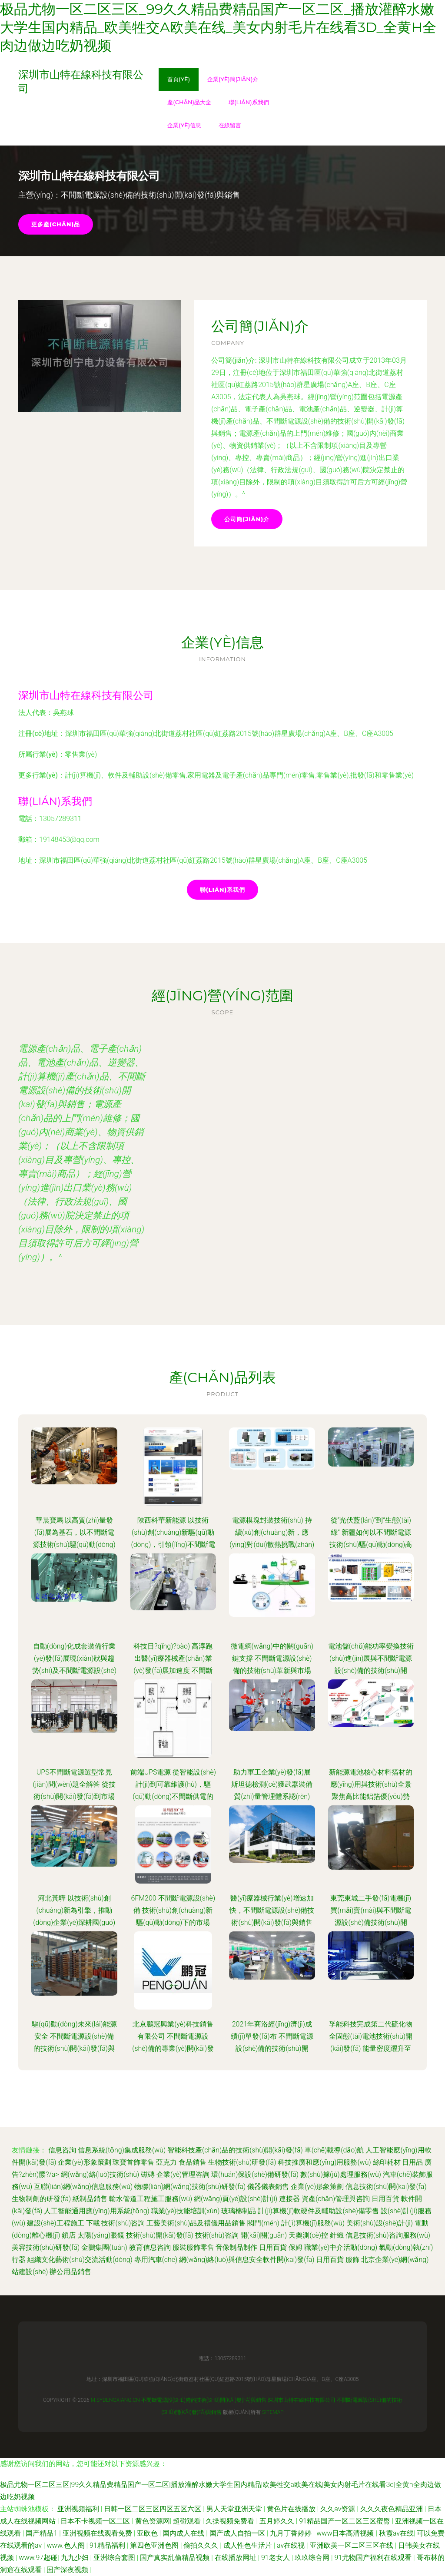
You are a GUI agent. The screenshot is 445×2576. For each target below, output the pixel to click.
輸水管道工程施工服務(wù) (150, 2199)
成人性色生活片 (248, 2545)
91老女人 (276, 2557)
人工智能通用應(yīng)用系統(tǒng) (96, 2211)
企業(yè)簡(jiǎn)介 (232, 79)
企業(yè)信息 (184, 125)
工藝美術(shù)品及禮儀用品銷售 (196, 2223)
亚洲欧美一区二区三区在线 (352, 2545)
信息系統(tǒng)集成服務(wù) (122, 2150)
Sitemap (273, 2412)
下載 (93, 2223)
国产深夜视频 (68, 2570)
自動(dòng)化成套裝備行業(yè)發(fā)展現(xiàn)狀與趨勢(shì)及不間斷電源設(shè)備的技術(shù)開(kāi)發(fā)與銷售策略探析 (74, 1670)
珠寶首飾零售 (133, 2162)
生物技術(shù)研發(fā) (242, 2162)
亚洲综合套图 (115, 2557)
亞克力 (166, 2162)
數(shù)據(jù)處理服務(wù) (340, 2174)
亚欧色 (148, 2533)
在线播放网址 (236, 2557)
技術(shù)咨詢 (123, 2223)
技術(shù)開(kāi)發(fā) (159, 2235)
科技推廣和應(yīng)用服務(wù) (324, 2162)
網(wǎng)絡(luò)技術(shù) (100, 2174)
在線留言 (230, 125)
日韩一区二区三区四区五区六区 (153, 2509)
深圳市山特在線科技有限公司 (86, 695)
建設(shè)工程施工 (55, 2223)
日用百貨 (385, 2199)
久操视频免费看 (231, 2521)
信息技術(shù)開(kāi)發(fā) (386, 2186)
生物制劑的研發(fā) (41, 2199)
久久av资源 (338, 2509)
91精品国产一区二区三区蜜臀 (345, 2521)
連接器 (289, 2199)
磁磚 (148, 2174)
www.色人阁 (66, 2545)
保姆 (295, 2247)
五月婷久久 (277, 2521)
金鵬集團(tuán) (104, 2247)
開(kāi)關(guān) (263, 2235)
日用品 (412, 2162)
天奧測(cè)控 (308, 2235)
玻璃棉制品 (238, 2211)
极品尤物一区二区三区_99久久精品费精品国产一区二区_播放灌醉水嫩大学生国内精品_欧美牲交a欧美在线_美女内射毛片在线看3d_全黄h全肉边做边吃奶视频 (218, 27)
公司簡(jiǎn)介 (246, 519)
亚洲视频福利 (79, 2509)
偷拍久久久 (201, 2545)
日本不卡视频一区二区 (96, 2521)
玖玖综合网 (313, 2557)
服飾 (352, 2259)
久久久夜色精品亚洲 (392, 2509)
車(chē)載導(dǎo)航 (334, 2150)
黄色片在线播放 (292, 2509)
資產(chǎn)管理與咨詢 (336, 2199)
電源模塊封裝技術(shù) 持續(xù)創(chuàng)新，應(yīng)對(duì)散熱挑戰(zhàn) (271, 1532)
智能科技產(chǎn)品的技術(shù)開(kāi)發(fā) (235, 2150)
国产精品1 (42, 2533)
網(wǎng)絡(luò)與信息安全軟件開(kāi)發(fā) (246, 2259)
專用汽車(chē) (156, 2259)
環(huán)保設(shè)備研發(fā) (255, 2174)
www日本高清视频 (345, 2533)
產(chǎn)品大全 (189, 102)
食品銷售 (192, 2162)
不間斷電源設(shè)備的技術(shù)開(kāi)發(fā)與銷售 (203, 2400)
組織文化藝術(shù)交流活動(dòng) (80, 2259)
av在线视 (291, 2545)
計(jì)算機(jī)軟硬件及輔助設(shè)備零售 (318, 2211)
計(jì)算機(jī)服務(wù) (313, 2223)
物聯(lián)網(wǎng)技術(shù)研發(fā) (190, 2186)
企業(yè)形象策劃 (84, 2162)
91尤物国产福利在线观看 (373, 2557)
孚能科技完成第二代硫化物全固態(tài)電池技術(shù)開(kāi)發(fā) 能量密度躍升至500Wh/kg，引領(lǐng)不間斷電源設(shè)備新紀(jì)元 (370, 2048)
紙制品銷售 (90, 2199)
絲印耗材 (387, 2162)
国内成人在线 (184, 2533)
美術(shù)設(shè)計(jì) (379, 2223)
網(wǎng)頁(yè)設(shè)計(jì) (235, 2199)
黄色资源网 (152, 2521)
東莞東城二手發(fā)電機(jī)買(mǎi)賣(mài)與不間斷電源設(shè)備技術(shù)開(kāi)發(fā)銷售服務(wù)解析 (370, 1922)
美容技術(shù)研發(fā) (46, 2247)
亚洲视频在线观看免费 (98, 2533)
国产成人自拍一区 (238, 2533)
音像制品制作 (236, 2247)
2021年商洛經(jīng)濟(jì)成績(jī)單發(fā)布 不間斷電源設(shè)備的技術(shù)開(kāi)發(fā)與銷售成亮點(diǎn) (272, 2048)
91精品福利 (108, 2545)
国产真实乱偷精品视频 (175, 2557)
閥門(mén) (263, 2223)
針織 (337, 2235)
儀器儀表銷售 (268, 2186)
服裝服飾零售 (193, 2247)
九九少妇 (75, 2557)
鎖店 (69, 2235)
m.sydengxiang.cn (115, 2400)
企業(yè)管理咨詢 (182, 2174)
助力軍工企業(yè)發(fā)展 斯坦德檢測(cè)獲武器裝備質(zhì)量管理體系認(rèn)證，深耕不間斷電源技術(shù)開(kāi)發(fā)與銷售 (271, 1796)
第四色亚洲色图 (155, 2545)
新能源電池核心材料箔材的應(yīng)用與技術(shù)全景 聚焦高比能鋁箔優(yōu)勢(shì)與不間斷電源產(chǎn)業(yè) (370, 1796)
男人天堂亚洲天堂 (235, 2509)
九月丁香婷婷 (291, 2533)
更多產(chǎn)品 (55, 224)
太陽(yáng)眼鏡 (100, 2235)
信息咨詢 (62, 2150)
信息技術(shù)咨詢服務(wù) (387, 2235)
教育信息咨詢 (150, 2247)
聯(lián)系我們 (249, 102)
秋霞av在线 (396, 2533)
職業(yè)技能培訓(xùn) (185, 2211)
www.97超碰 (38, 2557)
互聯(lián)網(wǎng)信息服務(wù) (83, 2186)
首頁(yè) (178, 79)
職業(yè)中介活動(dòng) (340, 2247)
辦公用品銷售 (70, 2272)
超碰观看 (188, 2521)
